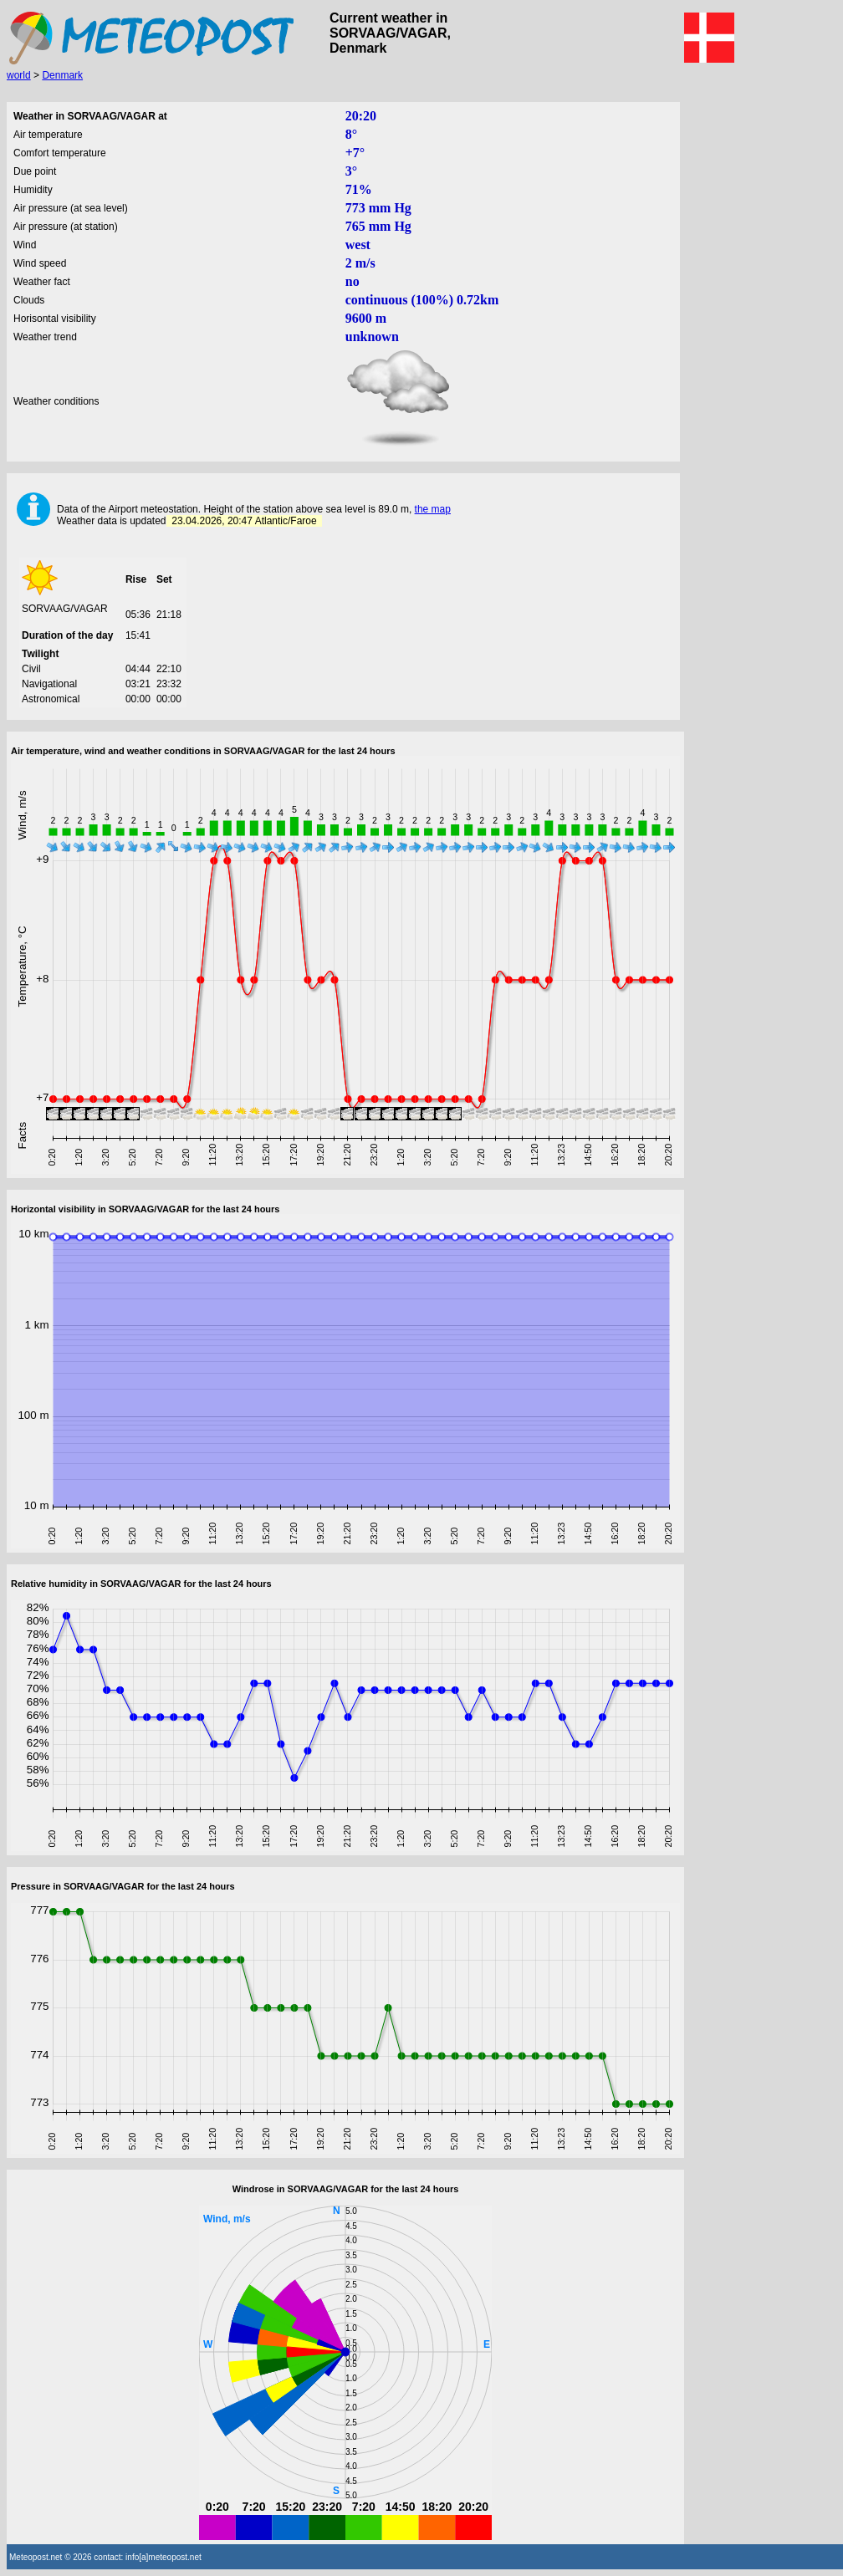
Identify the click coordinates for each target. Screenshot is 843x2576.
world (19, 75)
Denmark (62, 75)
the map (433, 509)
